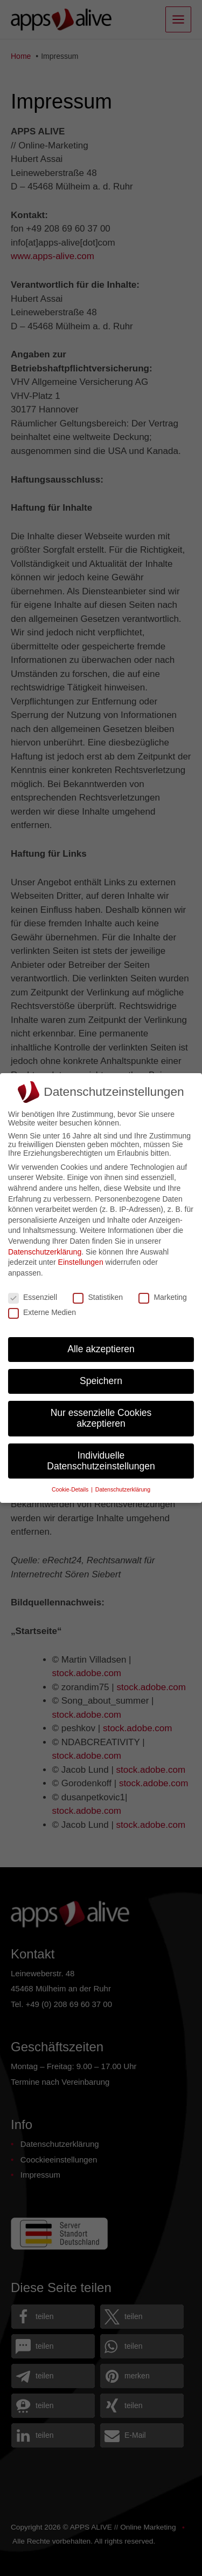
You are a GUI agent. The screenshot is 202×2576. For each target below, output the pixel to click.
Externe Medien (42, 1312)
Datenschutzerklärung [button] (122, 1489)
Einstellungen (80, 1262)
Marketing (162, 1297)
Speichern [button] (101, 1380)
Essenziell (32, 1297)
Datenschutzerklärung (44, 1252)
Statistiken (98, 1297)
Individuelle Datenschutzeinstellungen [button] (101, 1461)
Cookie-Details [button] (71, 1489)
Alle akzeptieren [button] (101, 1349)
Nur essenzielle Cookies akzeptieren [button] (101, 1418)
